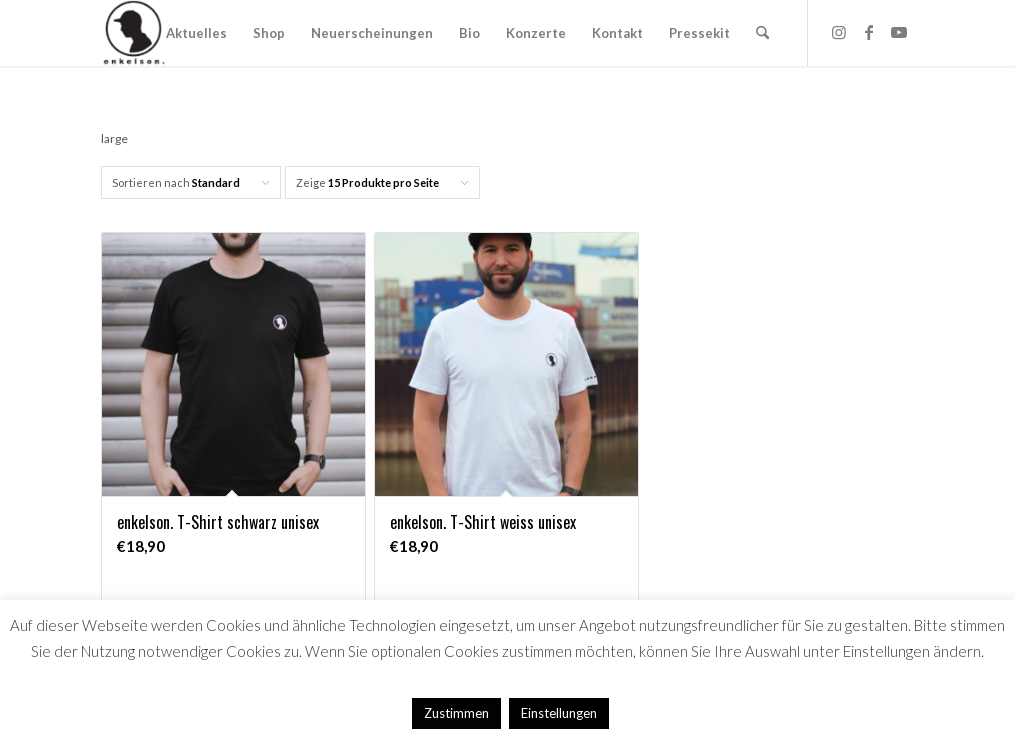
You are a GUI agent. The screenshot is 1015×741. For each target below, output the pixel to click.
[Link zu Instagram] (839, 32)
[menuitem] (196, 33)
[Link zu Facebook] (869, 32)
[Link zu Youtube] (899, 32)
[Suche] (762, 33)
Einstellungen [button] (559, 713)
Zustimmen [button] (456, 713)
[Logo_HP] (134, 33)
